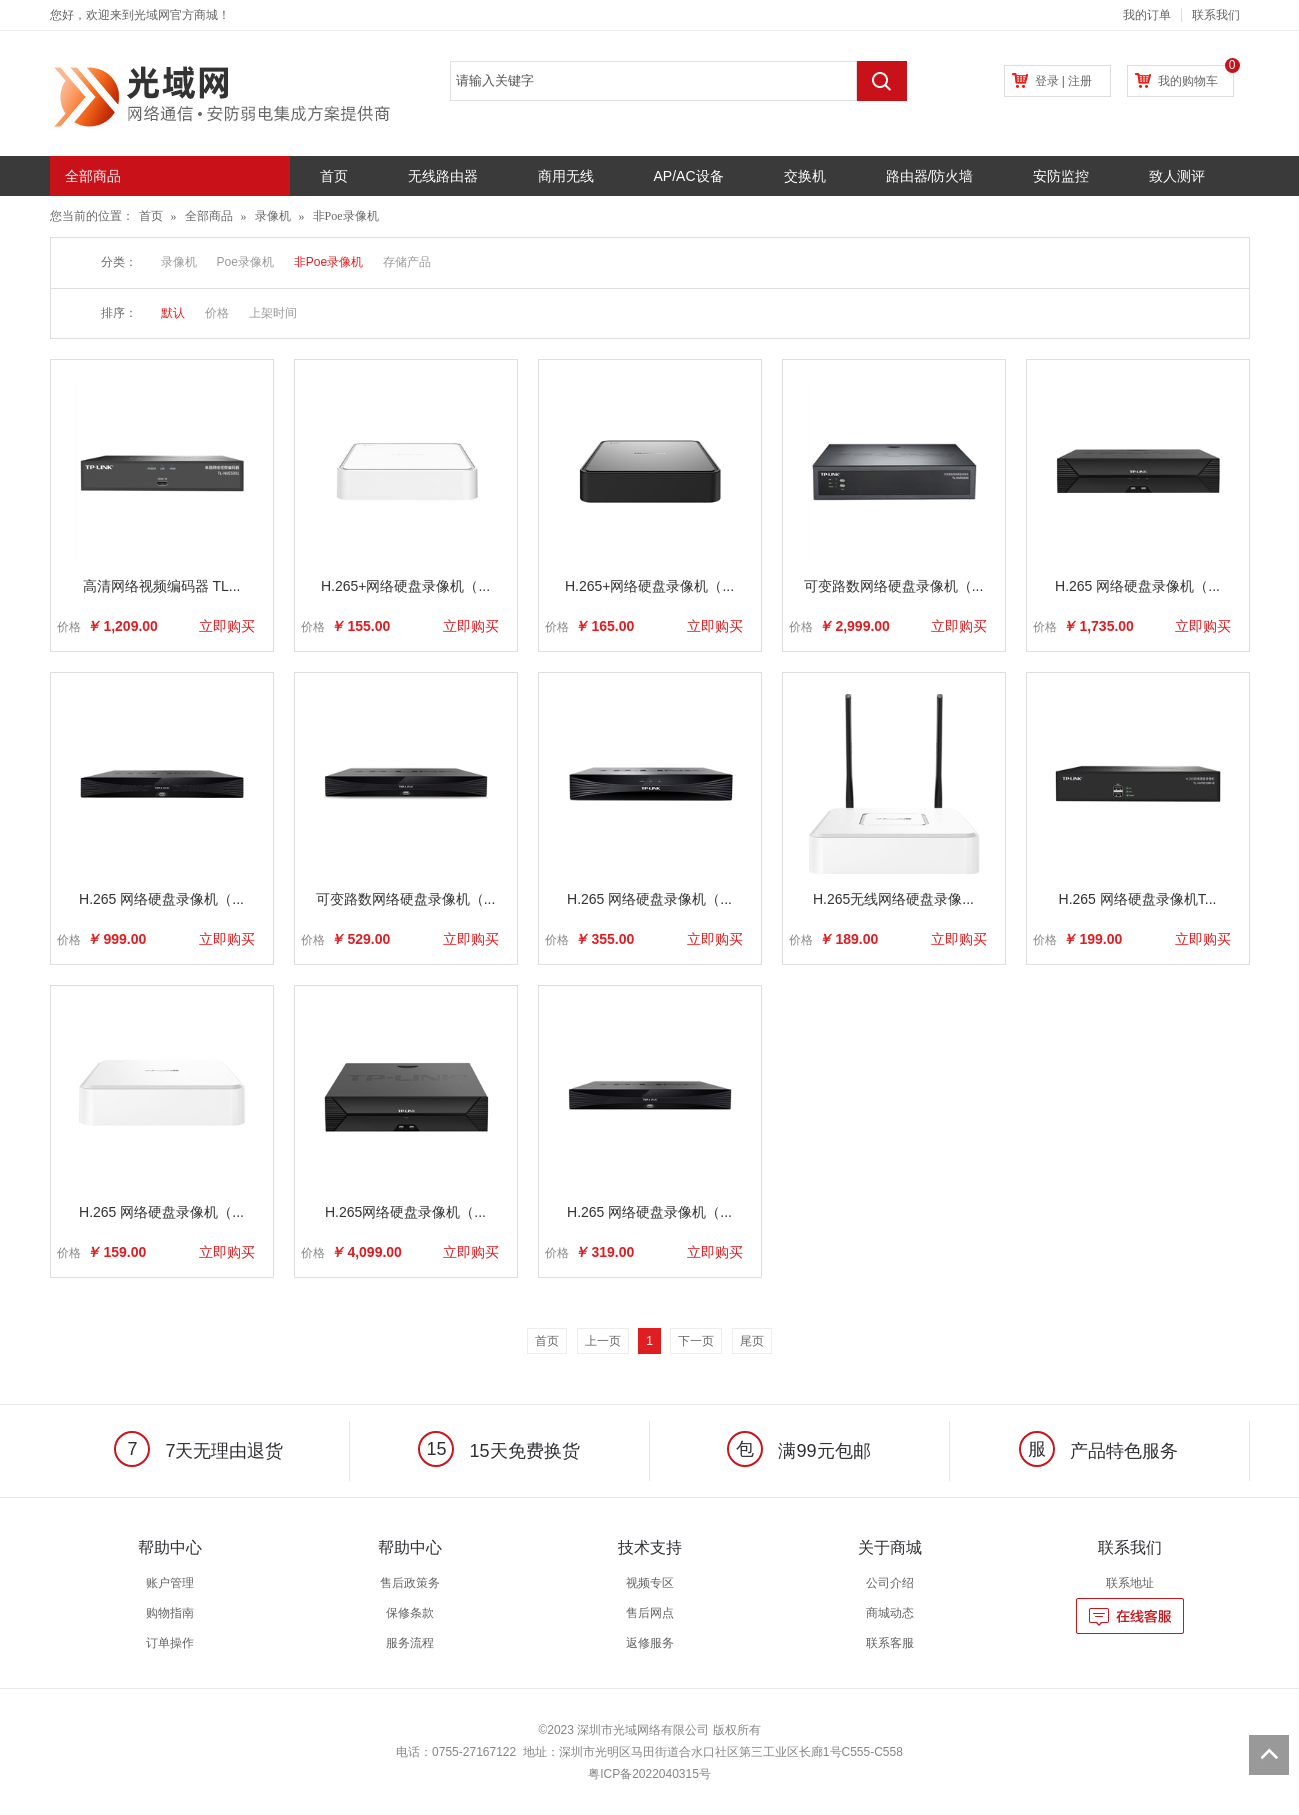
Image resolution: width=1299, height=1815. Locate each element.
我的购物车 (1188, 81)
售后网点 (650, 1613)
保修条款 (410, 1613)
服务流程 (410, 1643)
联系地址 (1130, 1583)
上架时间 (273, 313)
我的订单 (1147, 15)
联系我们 (1216, 15)
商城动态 (890, 1613)
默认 (173, 313)
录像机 (273, 216)
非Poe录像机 (346, 216)
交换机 (805, 176)
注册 (1080, 81)
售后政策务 (410, 1583)
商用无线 (566, 176)
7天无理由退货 (198, 1451)
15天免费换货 (498, 1451)
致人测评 (1177, 176)
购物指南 (170, 1613)
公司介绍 (890, 1583)
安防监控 (1061, 176)
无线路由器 (443, 176)
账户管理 (170, 1583)
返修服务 (650, 1643)
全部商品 (209, 216)
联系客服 (890, 1643)
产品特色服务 (1098, 1451)
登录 (1047, 81)
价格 (217, 313)
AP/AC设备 (689, 176)
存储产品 (407, 262)
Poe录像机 (245, 262)
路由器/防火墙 (930, 176)
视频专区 (650, 1583)
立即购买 (227, 626)
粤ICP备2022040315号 (649, 1774)
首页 (334, 176)
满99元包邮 (798, 1451)
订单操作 (170, 1643)
